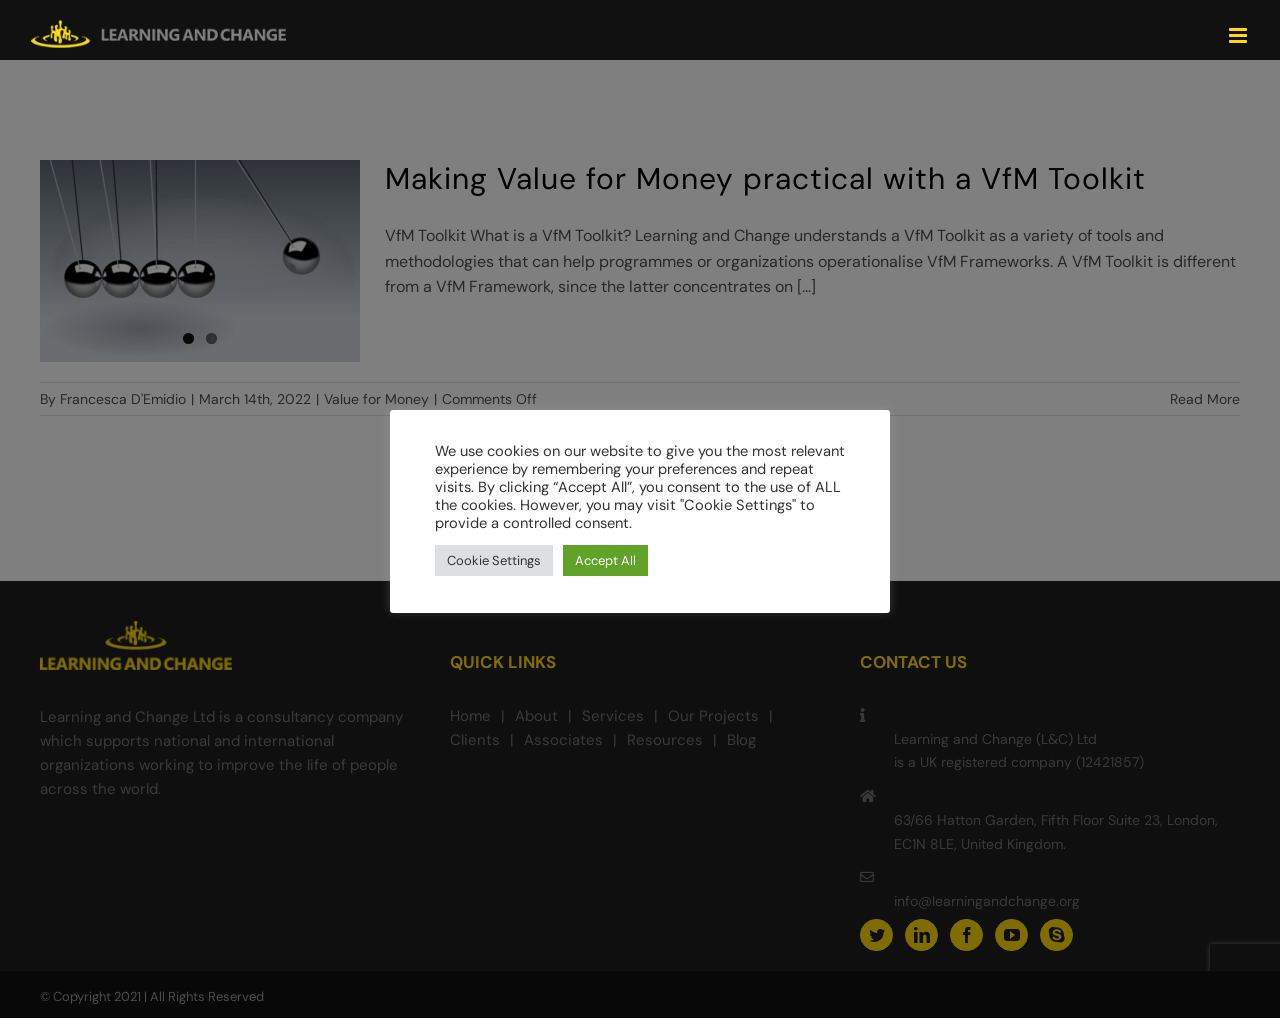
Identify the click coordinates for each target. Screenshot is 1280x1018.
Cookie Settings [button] (494, 560)
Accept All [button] (605, 560)
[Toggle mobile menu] (1239, 35)
